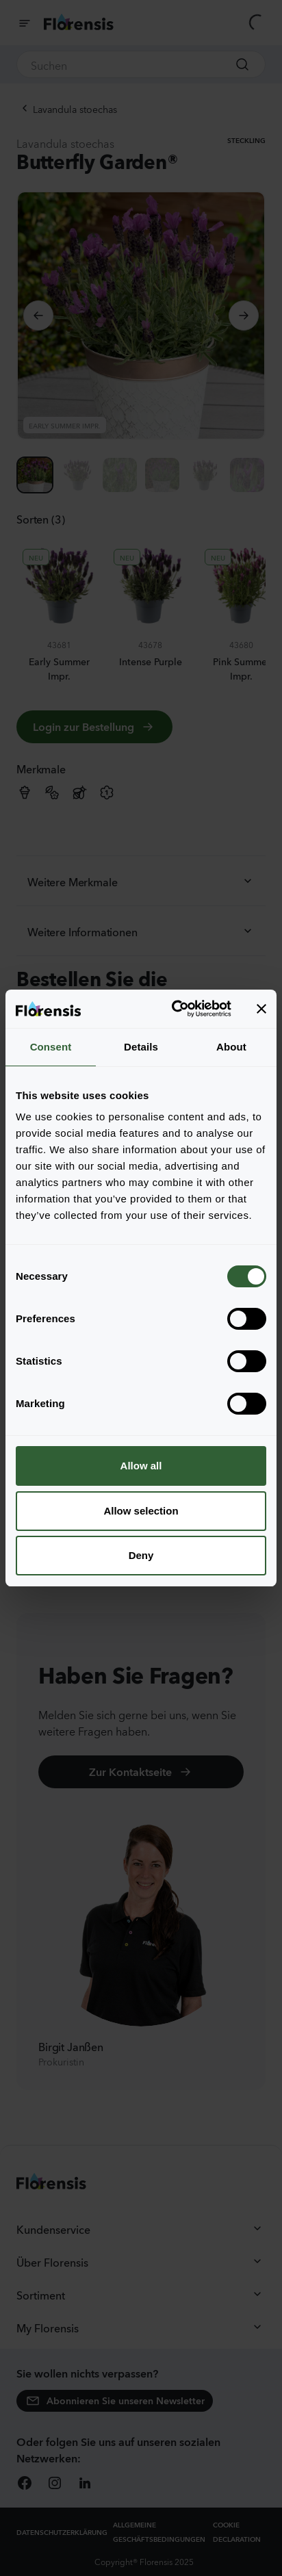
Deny (141, 1555)
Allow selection (140, 1511)
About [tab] (231, 1047)
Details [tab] (141, 1047)
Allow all (141, 1465)
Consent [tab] (51, 1047)
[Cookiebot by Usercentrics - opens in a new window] (174, 1009)
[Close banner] (261, 1009)
